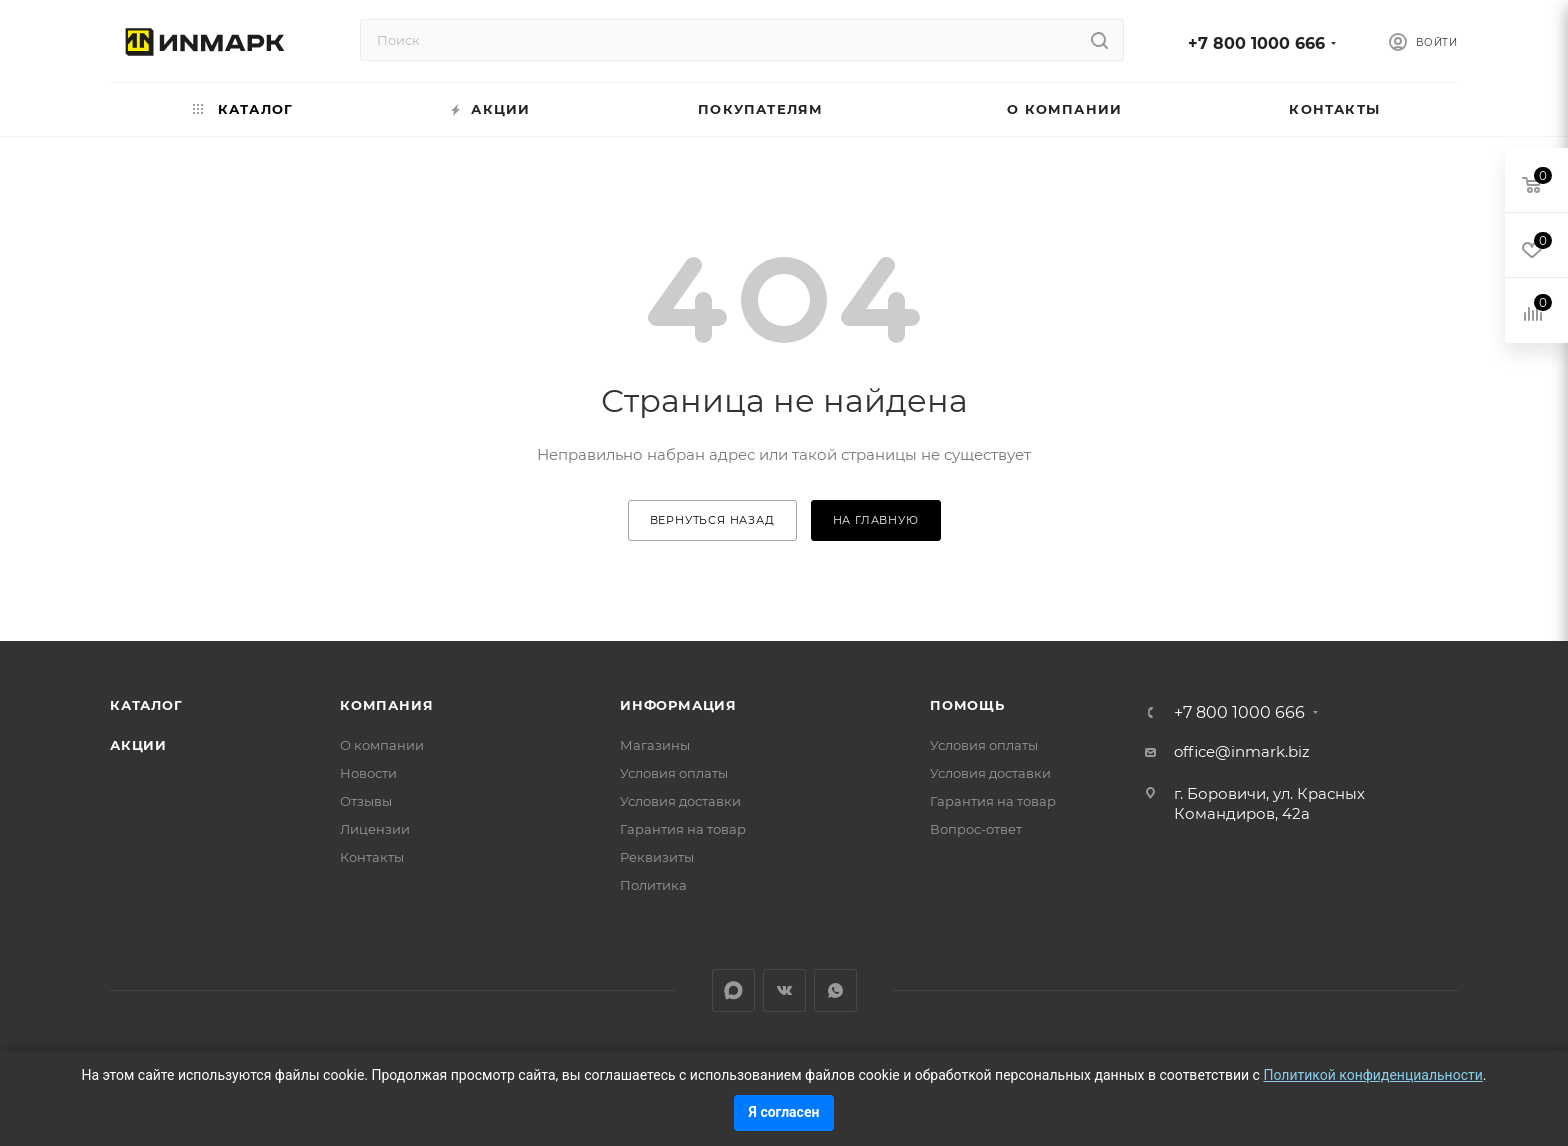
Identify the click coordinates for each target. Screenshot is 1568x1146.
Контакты (372, 857)
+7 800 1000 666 (1256, 43)
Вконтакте (784, 990)
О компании (382, 745)
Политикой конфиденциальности (1372, 1075)
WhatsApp (835, 990)
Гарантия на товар (683, 829)
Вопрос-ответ (976, 829)
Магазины (655, 745)
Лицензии (375, 829)
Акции (138, 745)
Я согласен (784, 1112)
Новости (368, 773)
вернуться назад (712, 520)
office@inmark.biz (1242, 751)
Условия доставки (680, 801)
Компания (386, 705)
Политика (653, 885)
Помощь (967, 705)
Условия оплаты (674, 773)
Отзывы (366, 801)
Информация (678, 705)
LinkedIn (733, 990)
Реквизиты (657, 857)
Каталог (146, 705)
